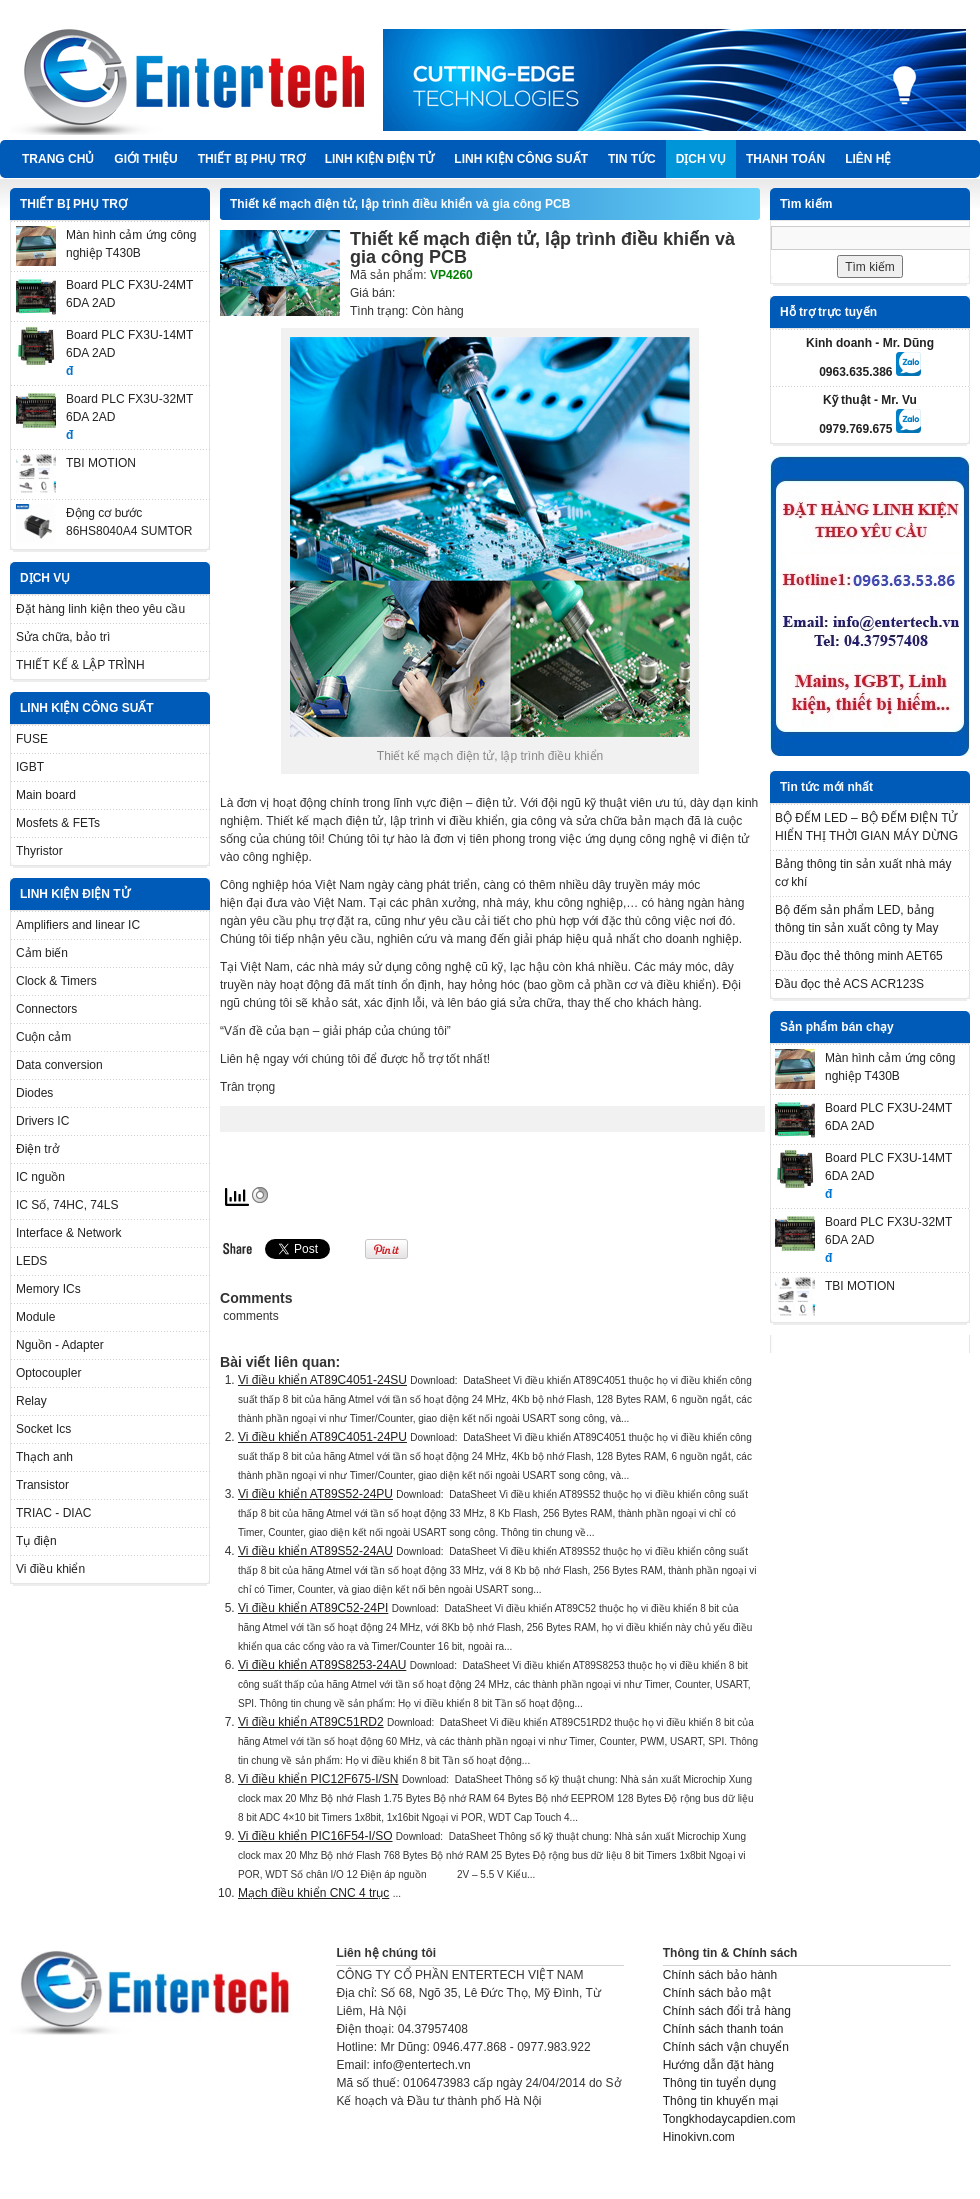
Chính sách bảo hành (720, 1975)
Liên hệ (868, 159)
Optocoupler (48, 1373)
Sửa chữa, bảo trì (63, 637)
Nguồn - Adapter (60, 1345)
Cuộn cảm (43, 1037)
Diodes (34, 1093)
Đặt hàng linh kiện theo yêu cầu (100, 609)
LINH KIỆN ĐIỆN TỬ (380, 159)
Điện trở (37, 1149)
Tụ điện (36, 1541)
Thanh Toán (785, 159)
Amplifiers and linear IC (78, 925)
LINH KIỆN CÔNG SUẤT (521, 159)
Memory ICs (48, 1289)
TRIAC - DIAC (53, 1513)
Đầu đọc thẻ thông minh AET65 (859, 956)
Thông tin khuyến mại (720, 2101)
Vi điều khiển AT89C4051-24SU (322, 1380)
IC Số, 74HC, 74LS (67, 1205)
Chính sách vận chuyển (726, 2047)
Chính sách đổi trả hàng (727, 2011)
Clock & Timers (56, 981)
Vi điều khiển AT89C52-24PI (313, 1608)
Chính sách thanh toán (723, 2029)
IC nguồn (40, 1177)
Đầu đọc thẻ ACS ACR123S (849, 984)
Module (35, 1317)
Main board (46, 795)
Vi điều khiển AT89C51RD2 (311, 1722)
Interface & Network (68, 1233)
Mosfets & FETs (58, 823)
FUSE (32, 739)
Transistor (42, 1485)
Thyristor (39, 851)
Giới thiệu (145, 159)
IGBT (30, 767)
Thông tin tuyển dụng (719, 2083)
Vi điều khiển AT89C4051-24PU (322, 1437)
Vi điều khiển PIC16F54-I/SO (315, 1836)
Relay (31, 1401)
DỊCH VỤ (701, 159)
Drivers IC (42, 1121)
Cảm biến (42, 953)
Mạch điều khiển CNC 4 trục (313, 1893)
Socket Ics (43, 1429)
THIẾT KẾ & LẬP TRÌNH (80, 665)
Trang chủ (58, 159)
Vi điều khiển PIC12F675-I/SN (318, 1779)
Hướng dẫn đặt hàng (718, 2065)
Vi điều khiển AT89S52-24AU (315, 1551)
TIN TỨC (632, 159)
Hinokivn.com (699, 2137)
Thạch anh (44, 1457)
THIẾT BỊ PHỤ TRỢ (251, 159)
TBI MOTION (101, 463)
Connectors (46, 1009)
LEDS (31, 1261)
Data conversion (59, 1065)
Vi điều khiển (50, 1569)
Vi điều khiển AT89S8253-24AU (322, 1665)
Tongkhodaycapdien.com (729, 2119)
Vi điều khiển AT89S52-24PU (315, 1494)
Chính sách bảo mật (717, 1993)
